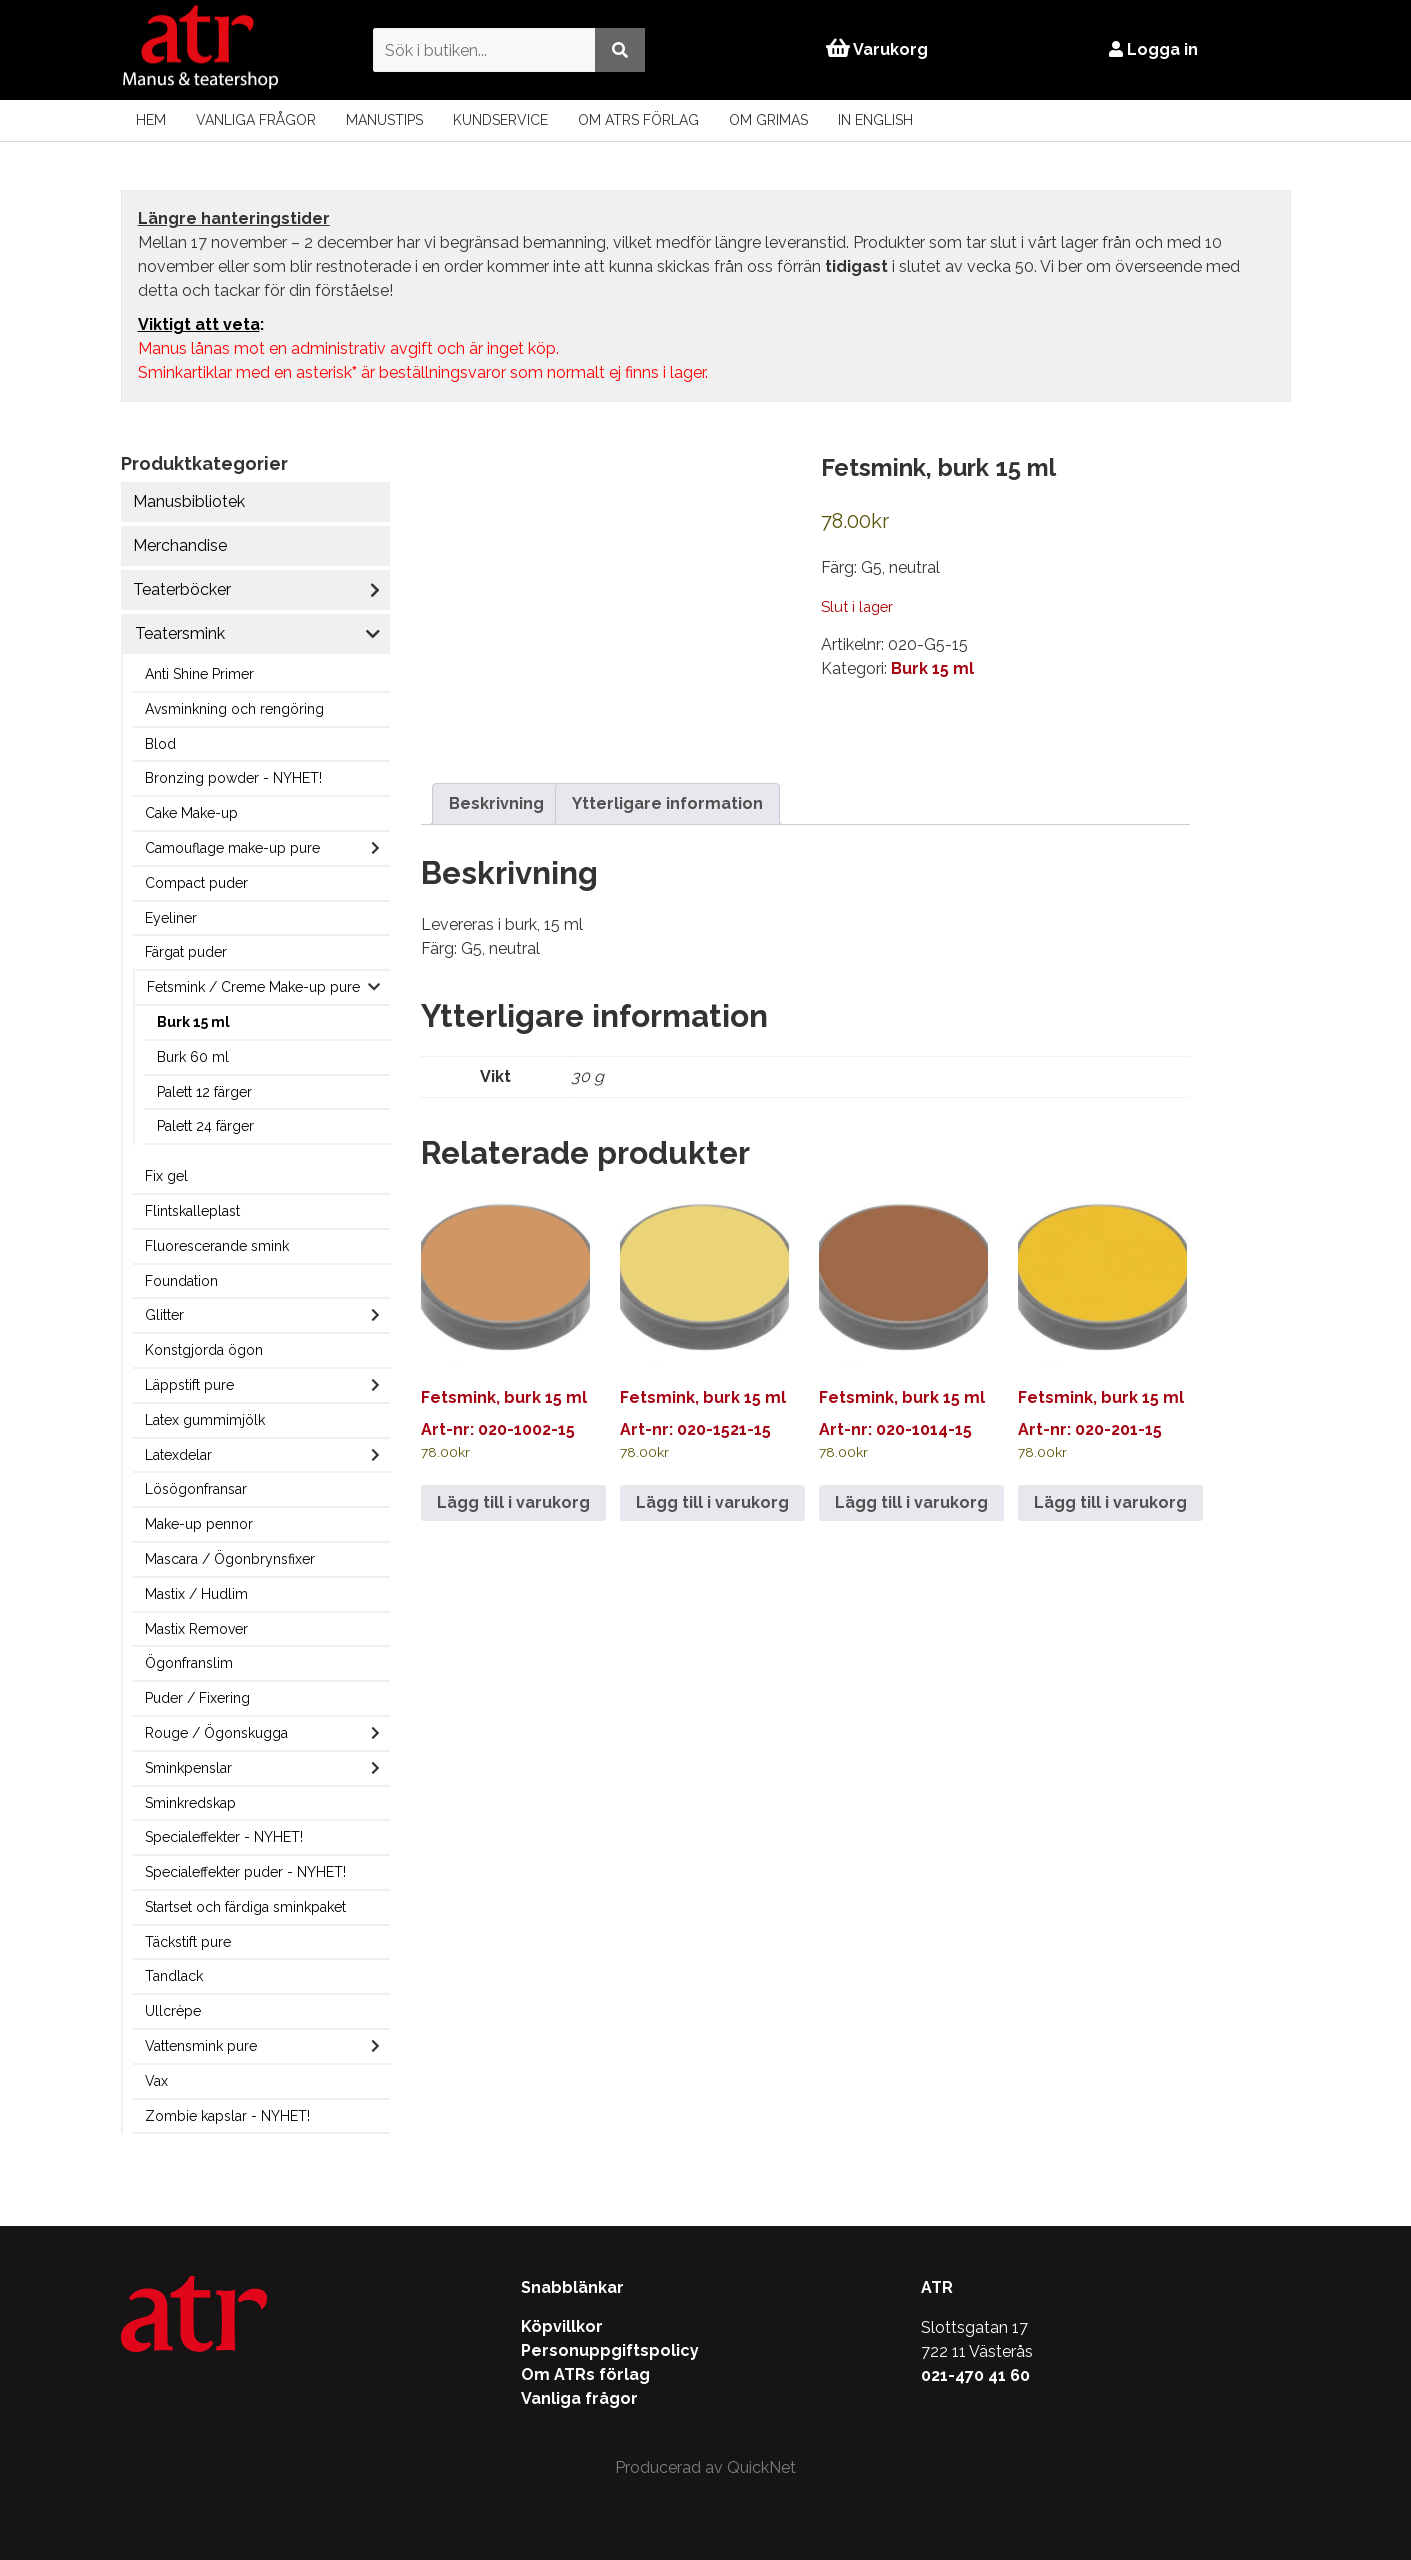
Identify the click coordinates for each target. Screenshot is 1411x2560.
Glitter (164, 1315)
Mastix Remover (196, 1629)
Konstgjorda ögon (204, 1350)
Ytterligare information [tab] (667, 803)
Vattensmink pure (201, 2046)
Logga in (1154, 49)
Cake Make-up (191, 813)
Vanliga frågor (256, 120)
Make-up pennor (199, 1524)
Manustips (384, 120)
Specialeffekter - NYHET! (224, 1837)
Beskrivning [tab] (496, 803)
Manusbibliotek (189, 501)
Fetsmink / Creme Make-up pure (253, 987)
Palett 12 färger (204, 1092)
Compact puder (196, 883)
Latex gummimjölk (205, 1420)
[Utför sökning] (619, 49)
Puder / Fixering (197, 1698)
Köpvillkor (562, 2326)
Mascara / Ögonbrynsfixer (230, 1559)
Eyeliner (171, 918)
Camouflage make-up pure (232, 848)
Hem (151, 120)
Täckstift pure (188, 1942)
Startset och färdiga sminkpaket (245, 1907)
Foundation (181, 1281)
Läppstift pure (189, 1385)
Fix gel (166, 1176)
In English (875, 120)
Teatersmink (180, 633)
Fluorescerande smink (217, 1246)
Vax (156, 2081)
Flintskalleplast (192, 1211)
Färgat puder (186, 952)
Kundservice (500, 120)
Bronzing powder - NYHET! (233, 778)
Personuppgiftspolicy (610, 2350)
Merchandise (180, 545)
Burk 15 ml (193, 1022)
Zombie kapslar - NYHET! (227, 2116)
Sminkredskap (190, 1803)
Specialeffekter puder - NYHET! (245, 1872)
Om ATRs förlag (638, 120)
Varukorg (877, 49)
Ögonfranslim (189, 1663)
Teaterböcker (182, 589)
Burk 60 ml (193, 1057)
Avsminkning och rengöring (234, 709)
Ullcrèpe (173, 2011)
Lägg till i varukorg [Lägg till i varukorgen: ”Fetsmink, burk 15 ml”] (513, 1502)
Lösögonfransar (196, 1489)
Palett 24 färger (205, 1126)
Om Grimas (768, 120)
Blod (160, 744)
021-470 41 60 (975, 2375)
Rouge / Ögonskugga (216, 1733)
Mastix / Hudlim (196, 1594)
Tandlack (174, 1976)
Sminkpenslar (188, 1768)
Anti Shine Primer (199, 674)
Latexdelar (178, 1455)
